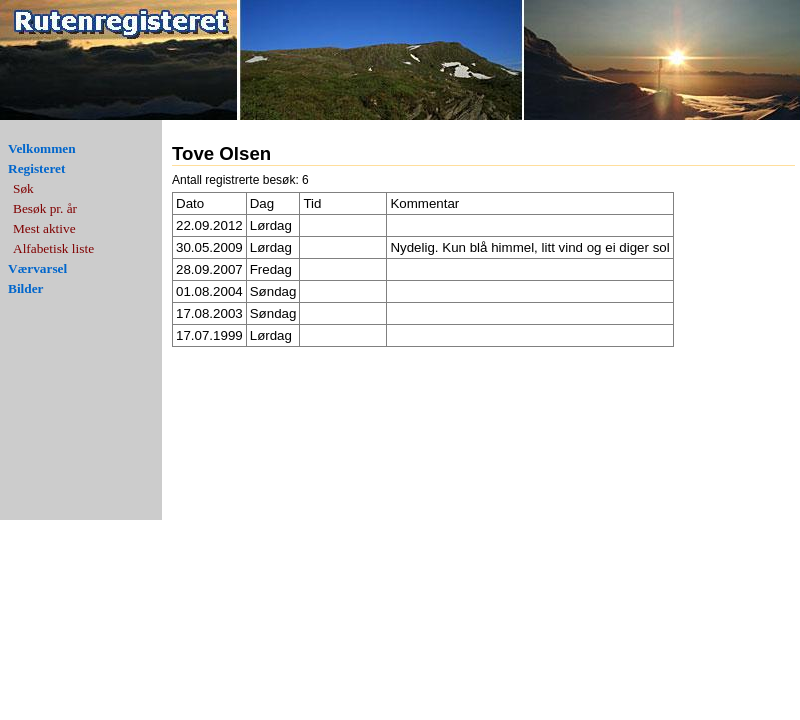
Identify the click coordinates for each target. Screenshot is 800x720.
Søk (23, 188)
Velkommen (42, 148)
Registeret (36, 168)
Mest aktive (44, 228)
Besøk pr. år (45, 208)
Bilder (26, 288)
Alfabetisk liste (53, 248)
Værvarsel (37, 268)
